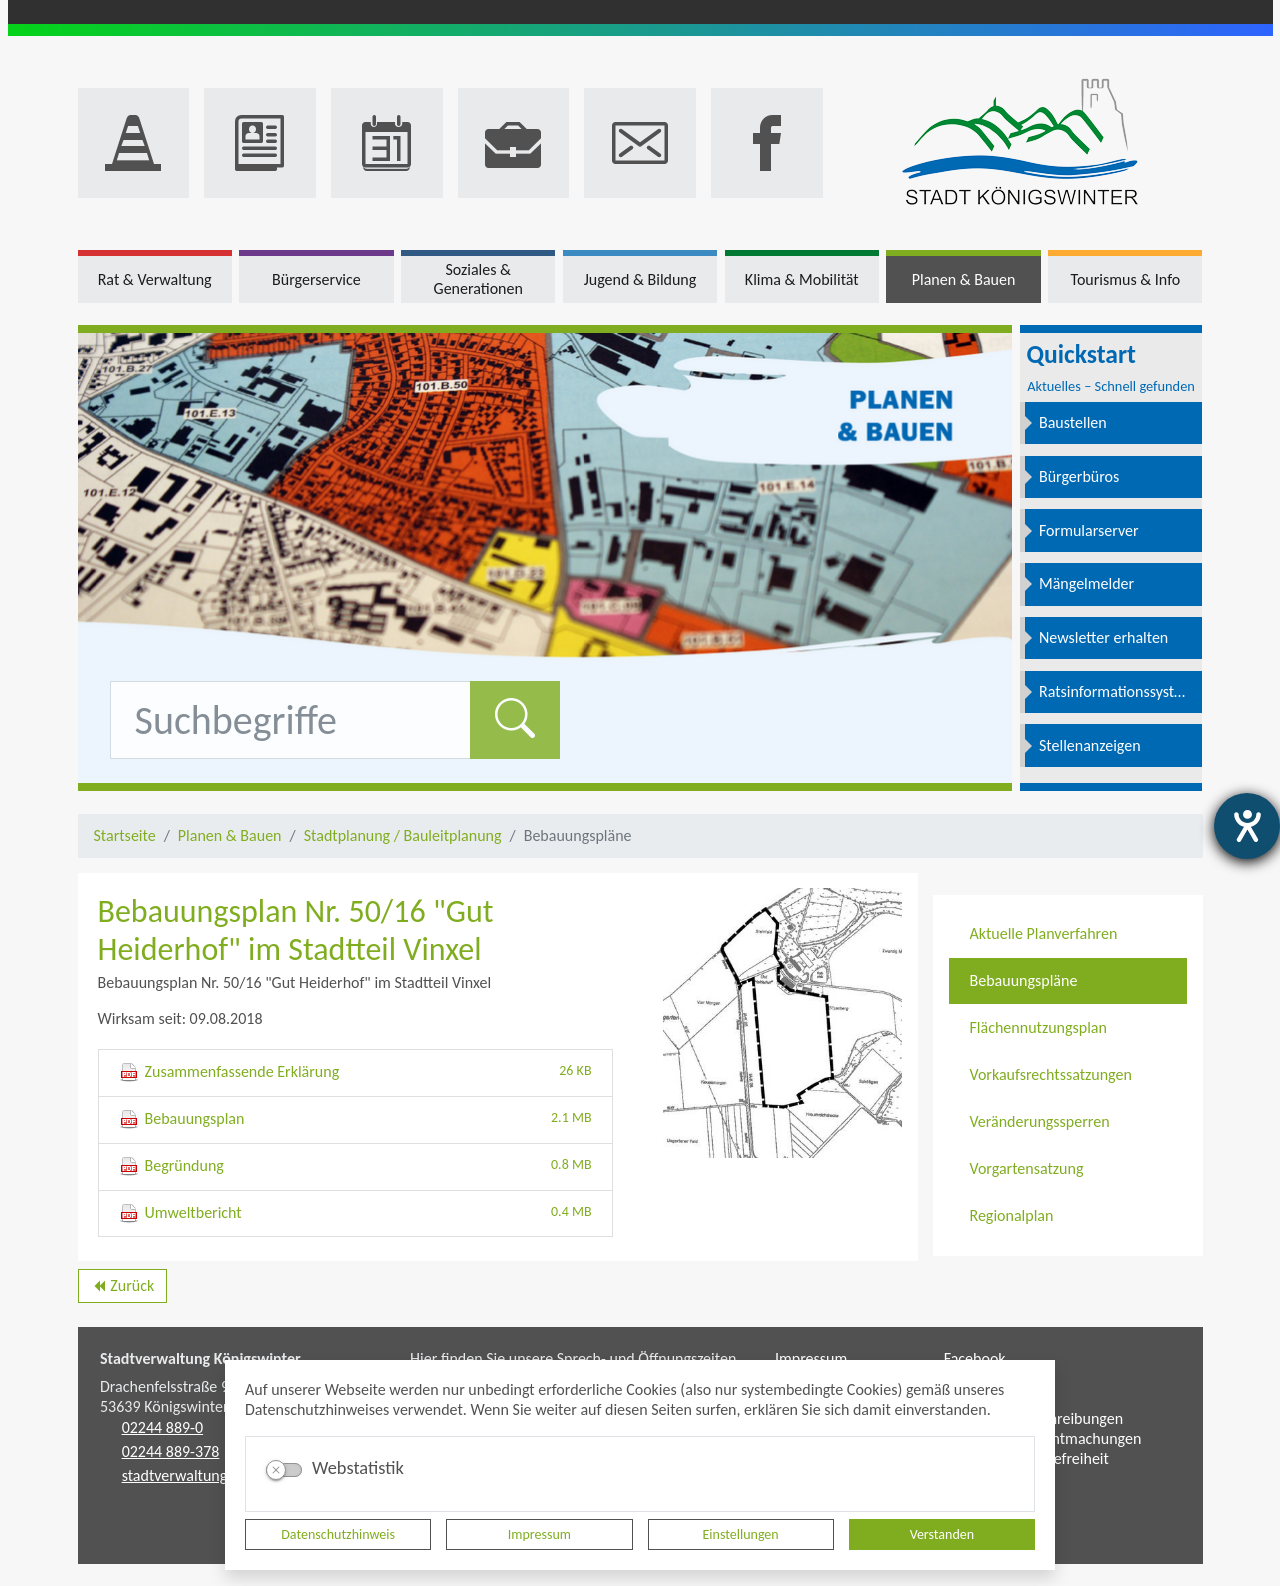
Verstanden (942, 1534)
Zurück (122, 1289)
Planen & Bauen (230, 835)
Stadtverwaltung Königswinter (200, 1358)
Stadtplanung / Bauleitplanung (403, 835)
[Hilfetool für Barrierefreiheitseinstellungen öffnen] (1247, 826)
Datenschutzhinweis (338, 1534)
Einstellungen (741, 1534)
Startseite (125, 835)
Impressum (539, 1534)
